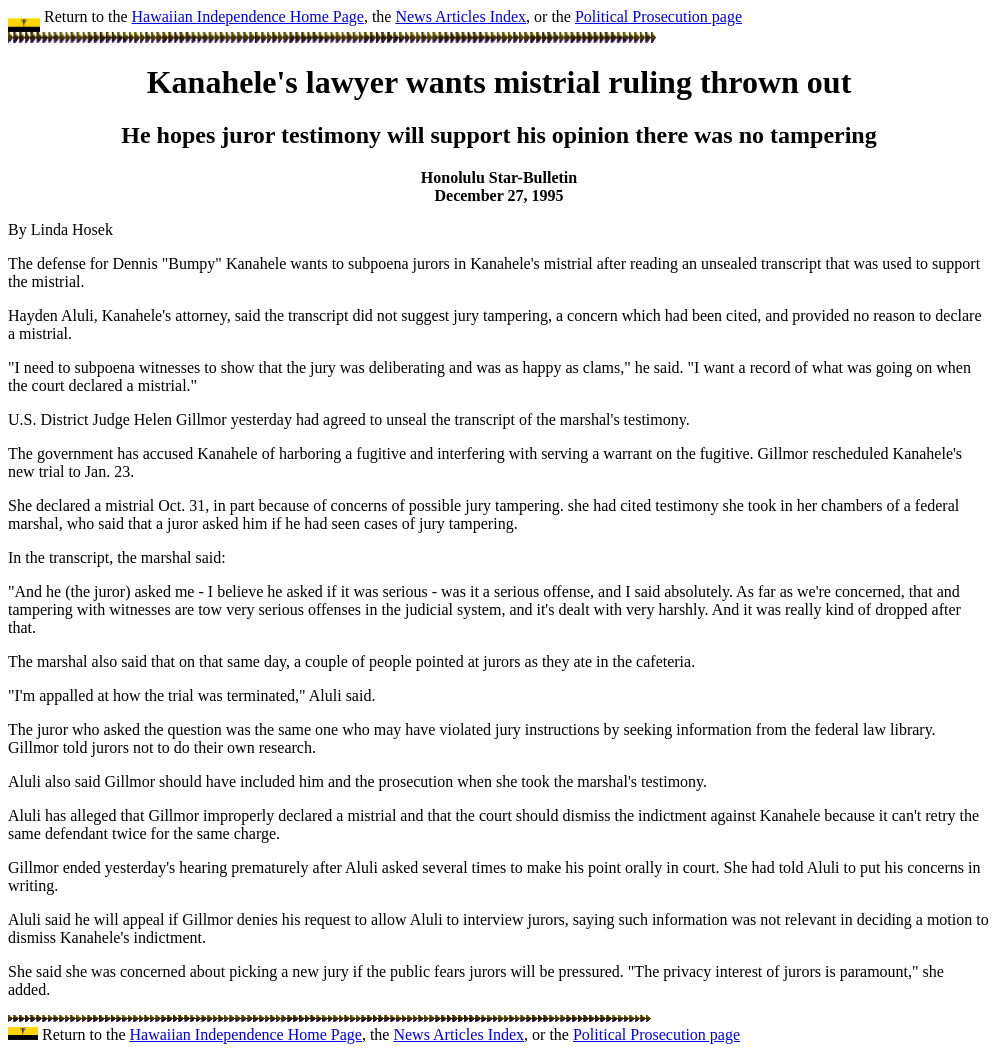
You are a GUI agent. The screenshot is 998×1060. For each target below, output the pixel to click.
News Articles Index (460, 16)
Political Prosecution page (658, 16)
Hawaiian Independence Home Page (248, 16)
